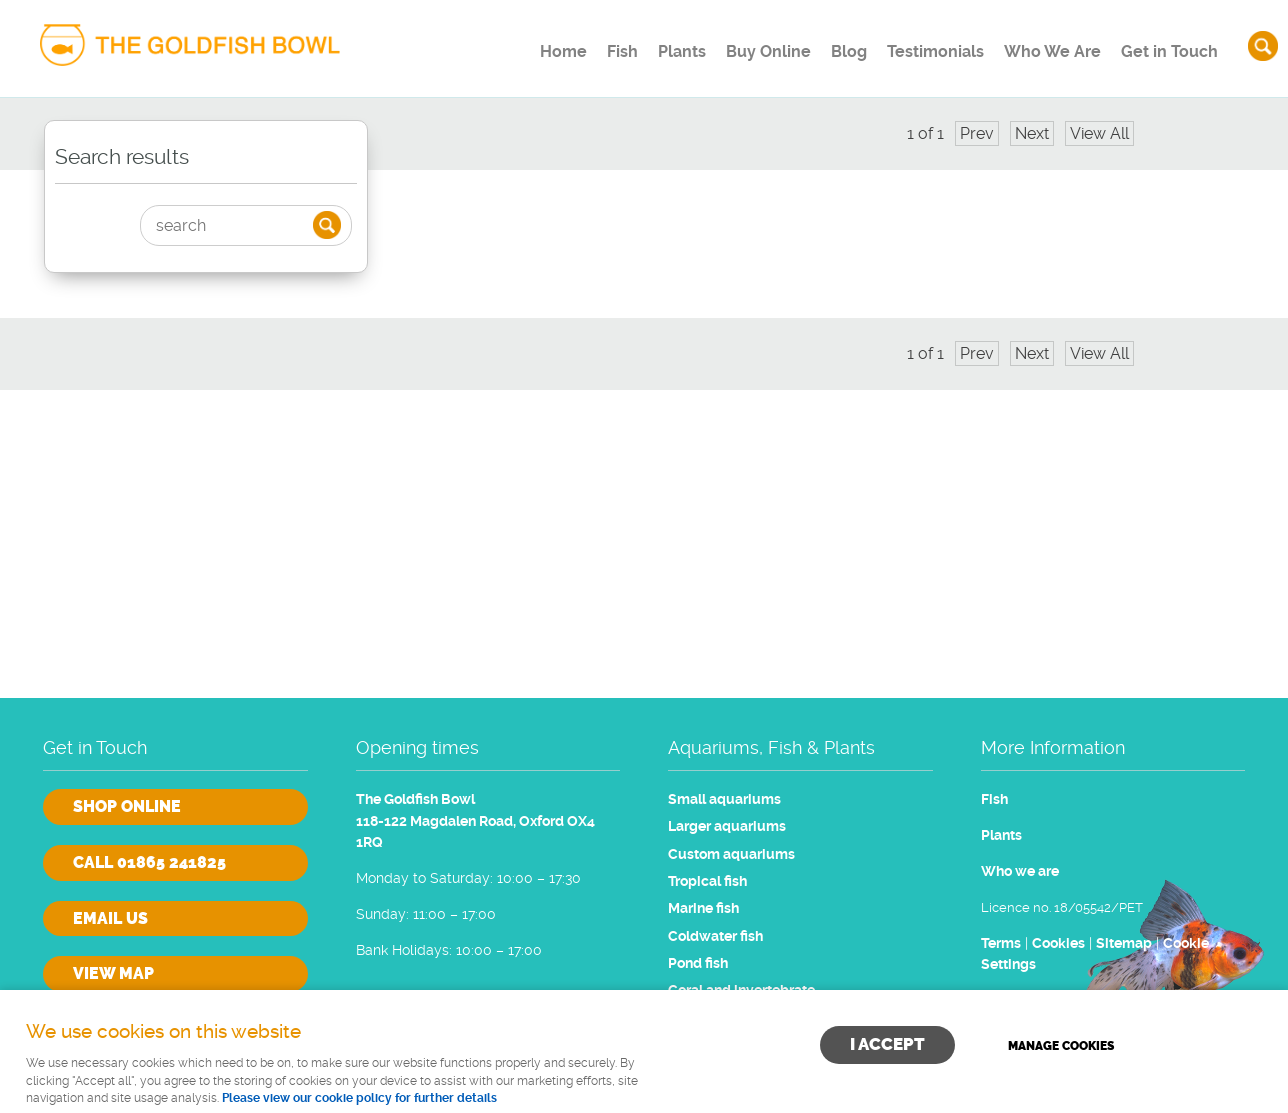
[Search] (228, 225)
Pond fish (698, 963)
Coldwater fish (715, 936)
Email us (110, 918)
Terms (1001, 943)
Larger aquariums (727, 826)
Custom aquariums (731, 854)
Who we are (1020, 871)
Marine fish (703, 908)
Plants (642, 44)
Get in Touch (1167, 44)
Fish (571, 44)
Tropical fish (707, 881)
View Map (113, 973)
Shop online (127, 806)
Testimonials (923, 44)
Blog (827, 44)
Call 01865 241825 (149, 862)
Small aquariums (724, 799)
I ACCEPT (887, 1044)
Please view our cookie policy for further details (359, 1098)
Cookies (1058, 943)
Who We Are (1045, 44)
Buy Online (737, 44)
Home (501, 44)
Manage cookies (1062, 1045)
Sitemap (1124, 943)
